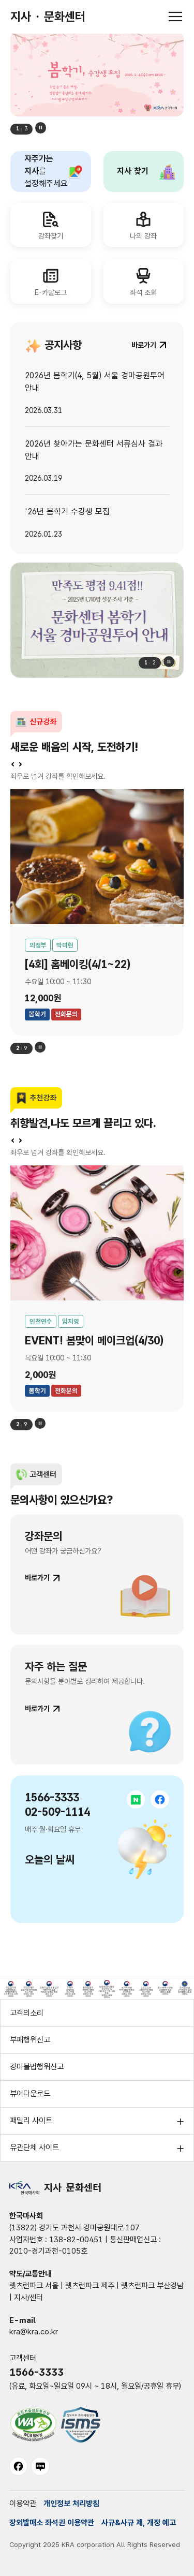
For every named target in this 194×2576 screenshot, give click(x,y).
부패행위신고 (30, 2040)
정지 (40, 127)
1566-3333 (36, 2372)
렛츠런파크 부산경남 (152, 2285)
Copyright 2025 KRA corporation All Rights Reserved (94, 2544)
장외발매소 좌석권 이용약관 (51, 2522)
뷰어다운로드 (30, 2093)
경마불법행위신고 (37, 2066)
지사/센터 (28, 2297)
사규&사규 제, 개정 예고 (138, 2522)
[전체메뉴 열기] (175, 16)
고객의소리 (26, 2013)
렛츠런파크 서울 (33, 2285)
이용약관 (22, 2503)
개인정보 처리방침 (71, 2503)
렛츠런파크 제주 (89, 2285)
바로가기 (37, 1577)
